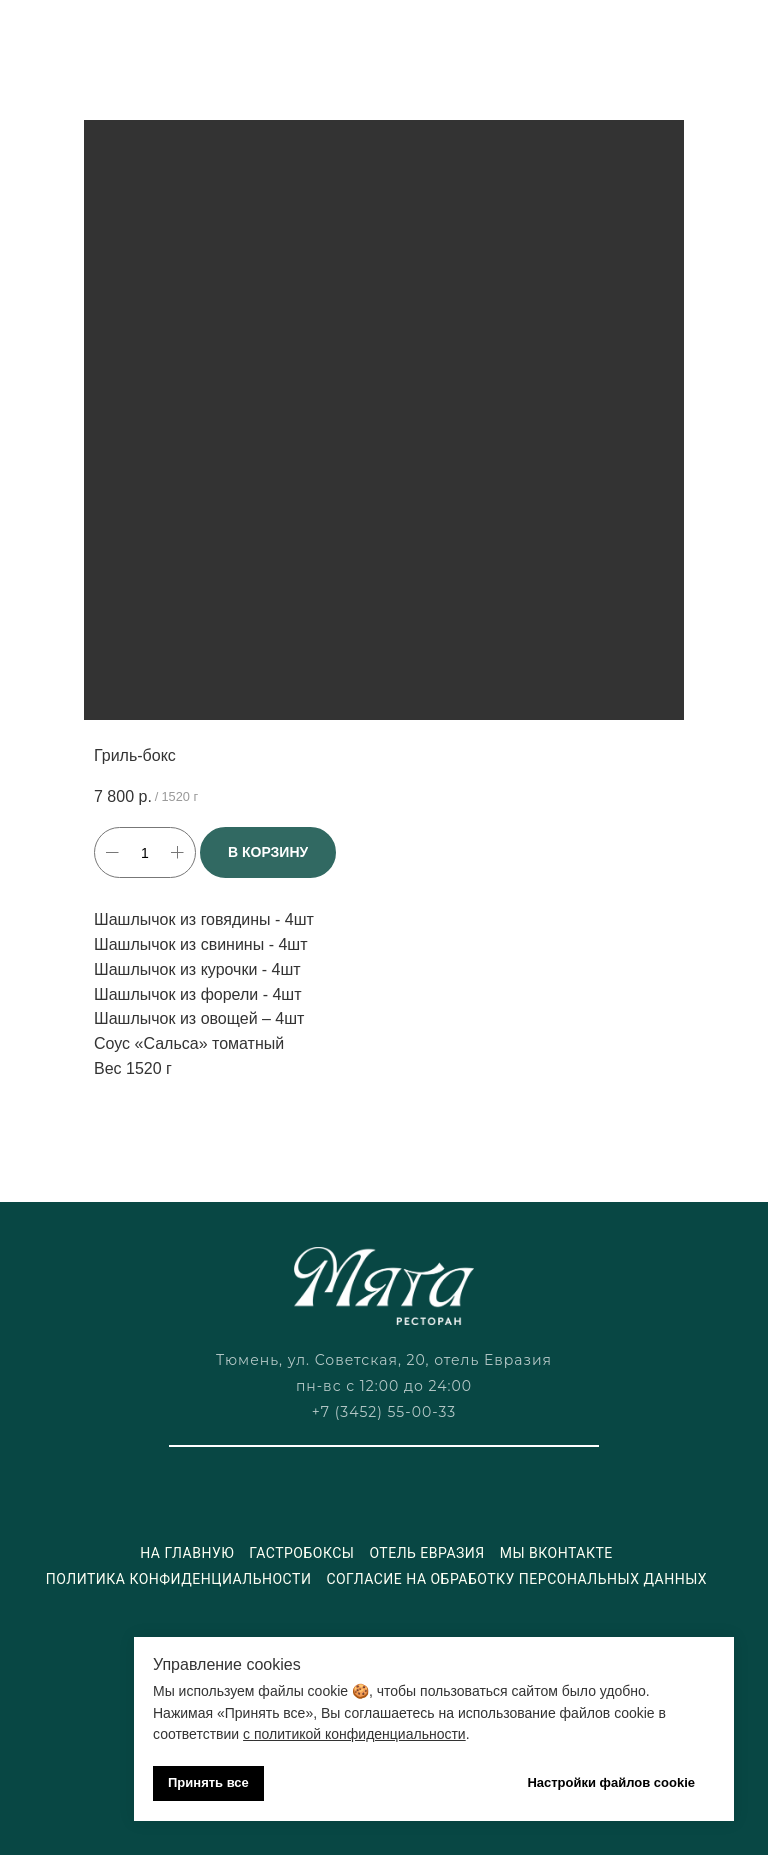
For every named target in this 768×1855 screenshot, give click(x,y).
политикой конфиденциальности (360, 1734)
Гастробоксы (301, 1553)
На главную (187, 1553)
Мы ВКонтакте (556, 1553)
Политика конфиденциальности (179, 1579)
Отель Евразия (426, 1553)
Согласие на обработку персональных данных (516, 1579)
